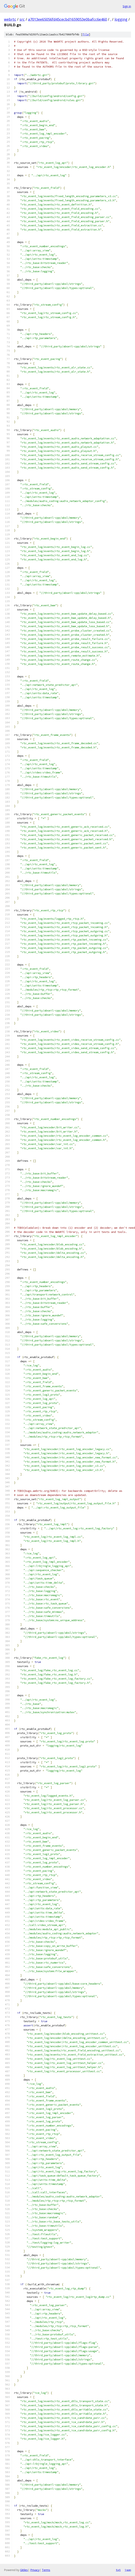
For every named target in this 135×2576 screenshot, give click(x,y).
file (85, 34)
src (22, 19)
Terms (46, 2570)
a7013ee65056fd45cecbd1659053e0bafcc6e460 (67, 19)
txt (118, 2570)
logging (120, 19)
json (128, 2570)
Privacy (34, 2570)
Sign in (127, 6)
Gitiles (24, 2570)
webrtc (10, 19)
